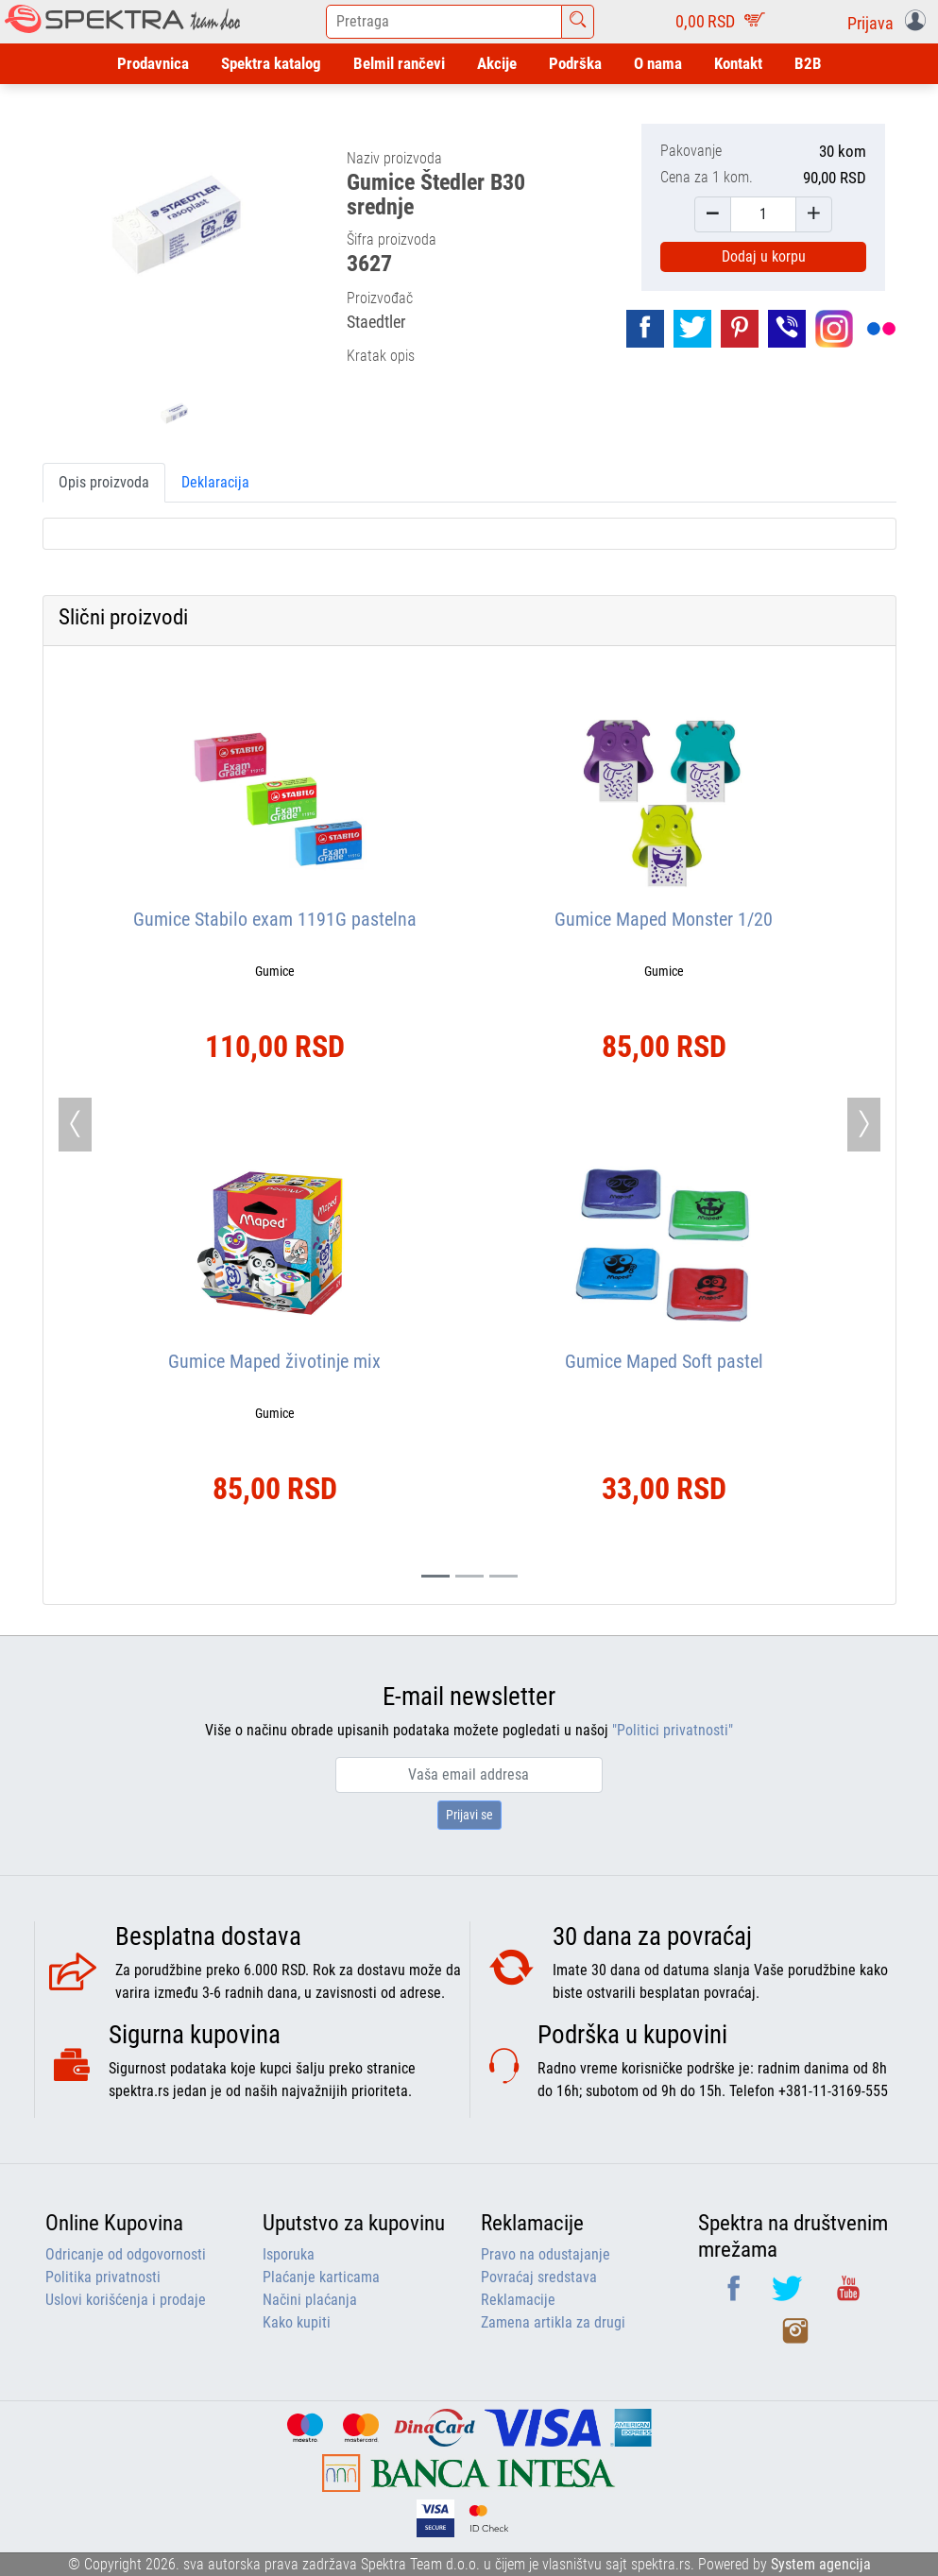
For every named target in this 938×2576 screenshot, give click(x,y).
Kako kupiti (297, 2322)
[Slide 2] (503, 1576)
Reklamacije (518, 2300)
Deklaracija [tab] (215, 482)
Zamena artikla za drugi (553, 2322)
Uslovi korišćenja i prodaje (125, 2300)
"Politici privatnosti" (672, 1730)
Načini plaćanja (310, 2300)
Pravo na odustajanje (545, 2254)
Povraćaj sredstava (539, 2277)
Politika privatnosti (103, 2277)
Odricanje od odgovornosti (125, 2254)
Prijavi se (469, 1814)
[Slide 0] (435, 1576)
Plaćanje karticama (321, 2277)
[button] (890, 22)
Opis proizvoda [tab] (104, 482)
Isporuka (289, 2254)
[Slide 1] (469, 1576)
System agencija (821, 2564)
